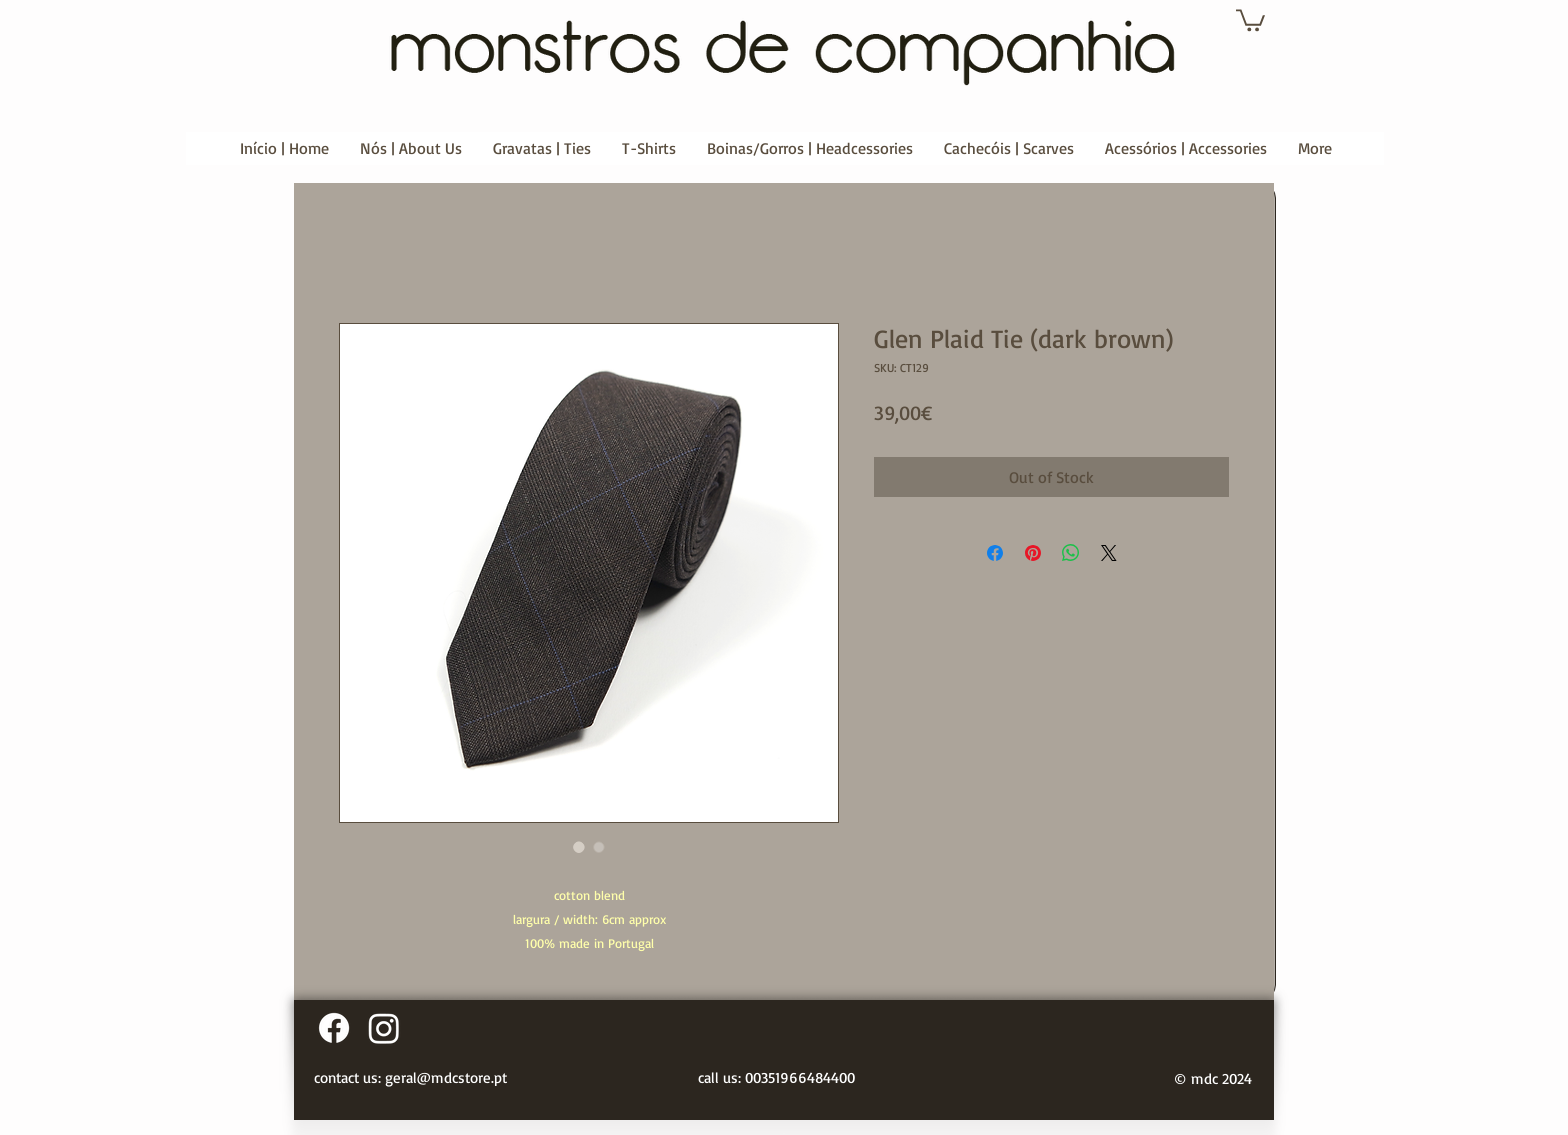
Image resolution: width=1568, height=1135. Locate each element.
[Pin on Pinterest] (1033, 553)
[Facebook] (334, 1028)
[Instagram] (384, 1028)
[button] (1250, 19)
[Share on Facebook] (995, 553)
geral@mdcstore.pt (446, 1077)
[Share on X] (1109, 553)
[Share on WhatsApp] (1071, 553)
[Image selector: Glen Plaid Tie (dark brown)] (579, 847)
